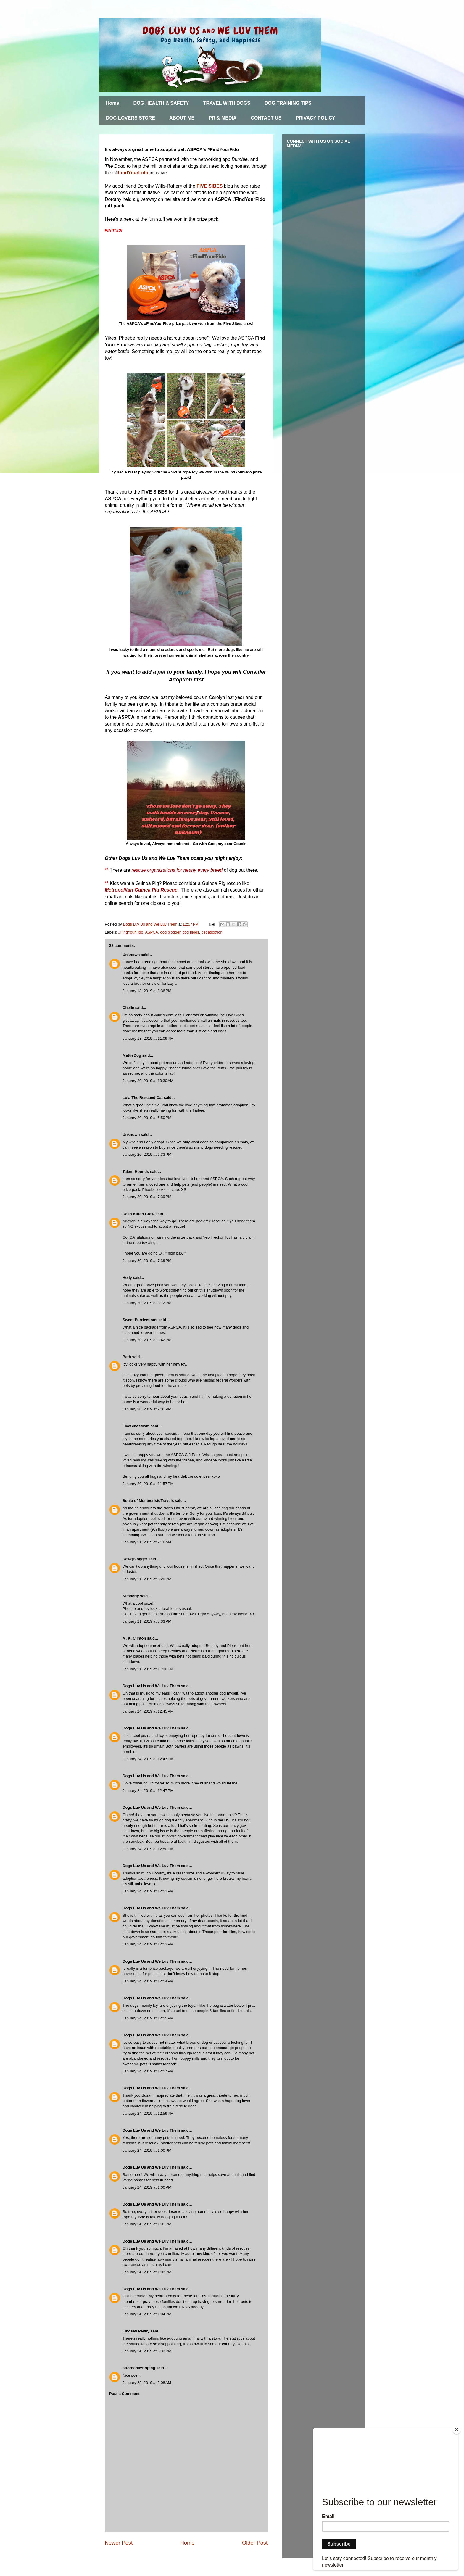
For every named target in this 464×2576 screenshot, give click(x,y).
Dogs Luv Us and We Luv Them (151, 1686)
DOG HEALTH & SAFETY (161, 103)
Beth (127, 1357)
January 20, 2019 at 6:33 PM (147, 1154)
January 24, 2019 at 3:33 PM (147, 2351)
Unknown (131, 954)
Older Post (255, 2543)
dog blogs (191, 932)
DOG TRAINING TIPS (288, 103)
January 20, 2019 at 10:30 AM (148, 1081)
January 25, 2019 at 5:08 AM (147, 2382)
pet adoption (212, 932)
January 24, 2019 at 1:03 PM (147, 2272)
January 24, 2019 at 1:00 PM (147, 2150)
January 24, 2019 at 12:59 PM (148, 2113)
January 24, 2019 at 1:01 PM (147, 2224)
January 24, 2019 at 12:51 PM (148, 1891)
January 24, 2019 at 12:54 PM (148, 1981)
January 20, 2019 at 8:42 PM (147, 1340)
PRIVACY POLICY (315, 117)
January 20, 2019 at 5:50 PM (147, 1117)
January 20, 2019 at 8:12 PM (147, 1303)
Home (112, 103)
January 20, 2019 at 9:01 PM (147, 1409)
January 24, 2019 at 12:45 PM (148, 1711)
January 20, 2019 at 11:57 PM (148, 1484)
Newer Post (119, 2543)
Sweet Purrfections (140, 1320)
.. (141, 2375)
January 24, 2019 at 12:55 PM (148, 2018)
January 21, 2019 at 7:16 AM (147, 1542)
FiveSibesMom (136, 1426)
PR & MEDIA (222, 117)
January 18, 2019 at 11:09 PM (148, 1038)
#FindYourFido (130, 932)
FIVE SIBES (209, 185)
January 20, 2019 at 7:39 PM (147, 1196)
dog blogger (170, 932)
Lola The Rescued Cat (143, 1097)
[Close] (456, 2429)
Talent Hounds (136, 1171)
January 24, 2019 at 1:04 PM (147, 2314)
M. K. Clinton (134, 1638)
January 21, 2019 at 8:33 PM (147, 1621)
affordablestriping (139, 2368)
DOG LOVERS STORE (130, 117)
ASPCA (151, 932)
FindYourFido (133, 172)
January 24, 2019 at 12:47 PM (148, 1759)
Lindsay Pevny (136, 2331)
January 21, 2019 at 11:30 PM (148, 1669)
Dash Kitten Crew (138, 1214)
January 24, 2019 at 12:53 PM (148, 1944)
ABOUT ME (181, 117)
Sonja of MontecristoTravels (148, 1500)
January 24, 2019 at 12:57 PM (148, 2071)
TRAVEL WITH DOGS (226, 103)
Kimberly (131, 1596)
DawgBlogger (135, 1559)
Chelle (128, 1007)
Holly (127, 1277)
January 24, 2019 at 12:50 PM (148, 1849)
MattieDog (132, 1055)
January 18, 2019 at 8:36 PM (147, 991)
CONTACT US (266, 117)
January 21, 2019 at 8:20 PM (147, 1579)
